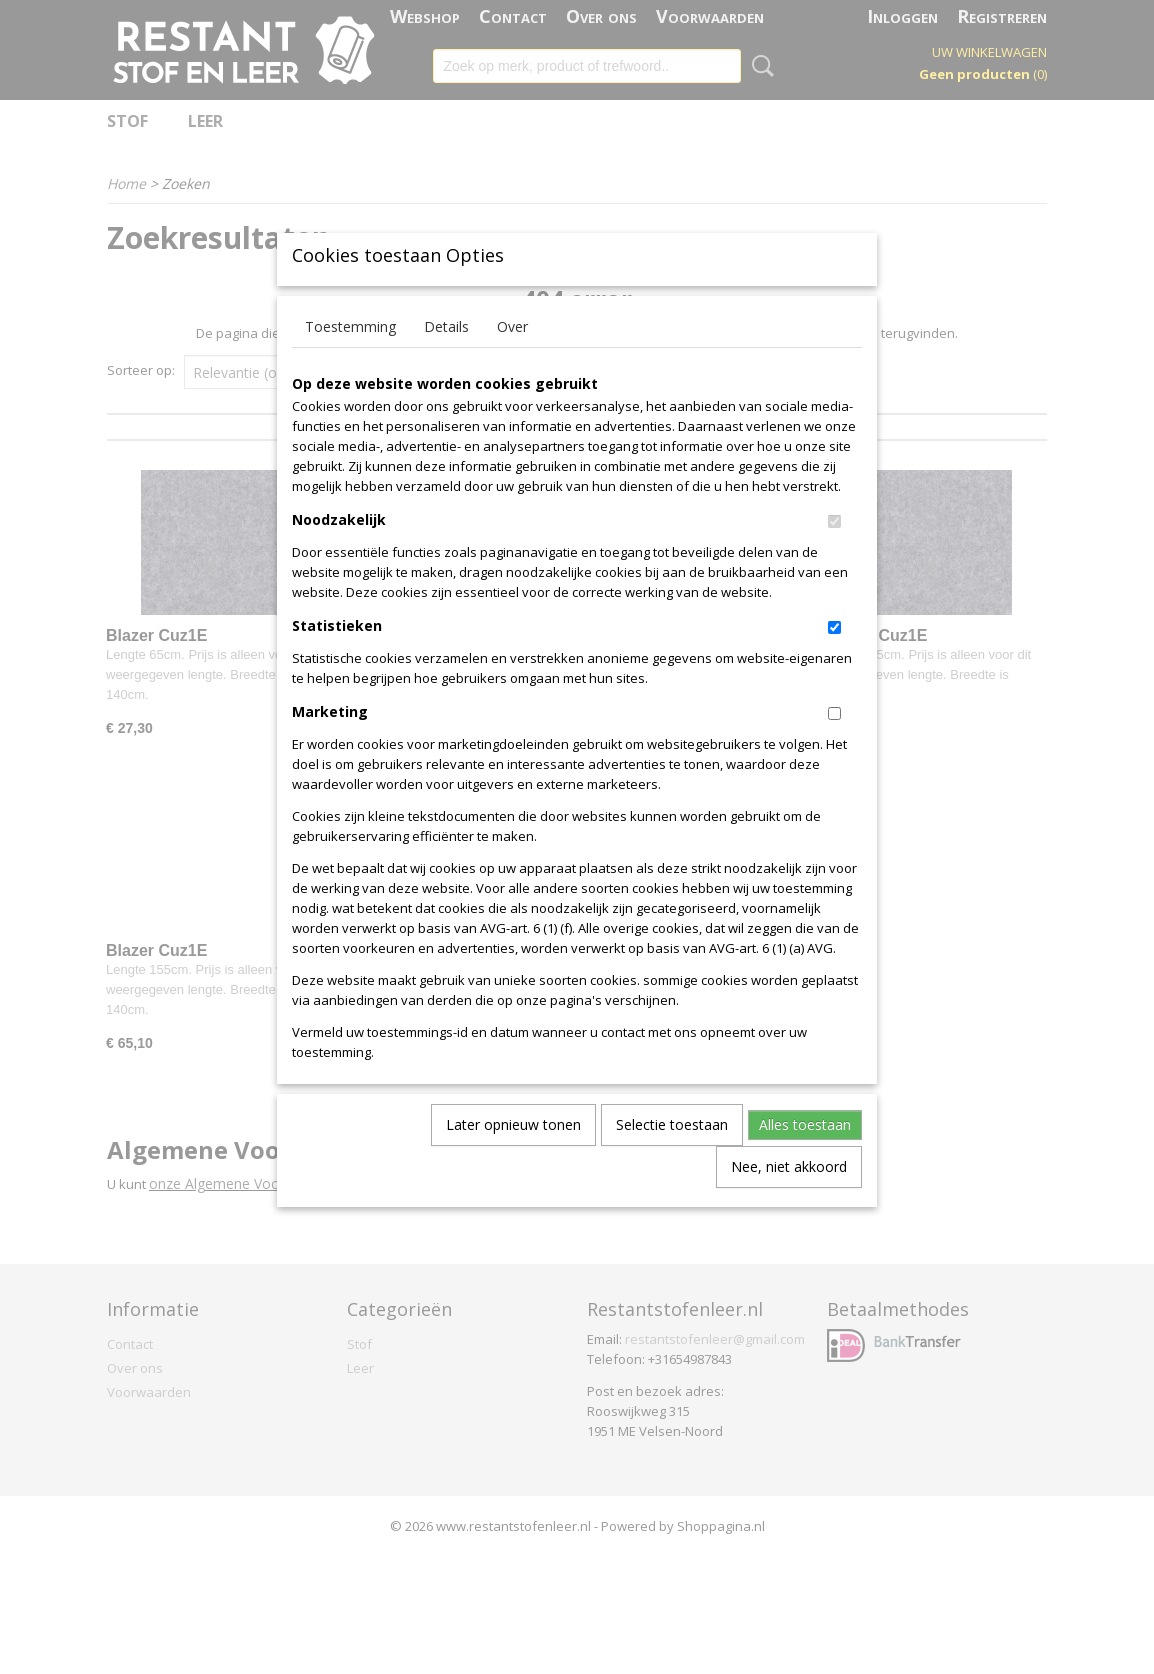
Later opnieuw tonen (513, 1157)
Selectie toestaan (672, 1157)
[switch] (834, 554)
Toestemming (350, 359)
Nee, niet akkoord (789, 1199)
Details (446, 359)
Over (512, 359)
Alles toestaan (805, 1157)
